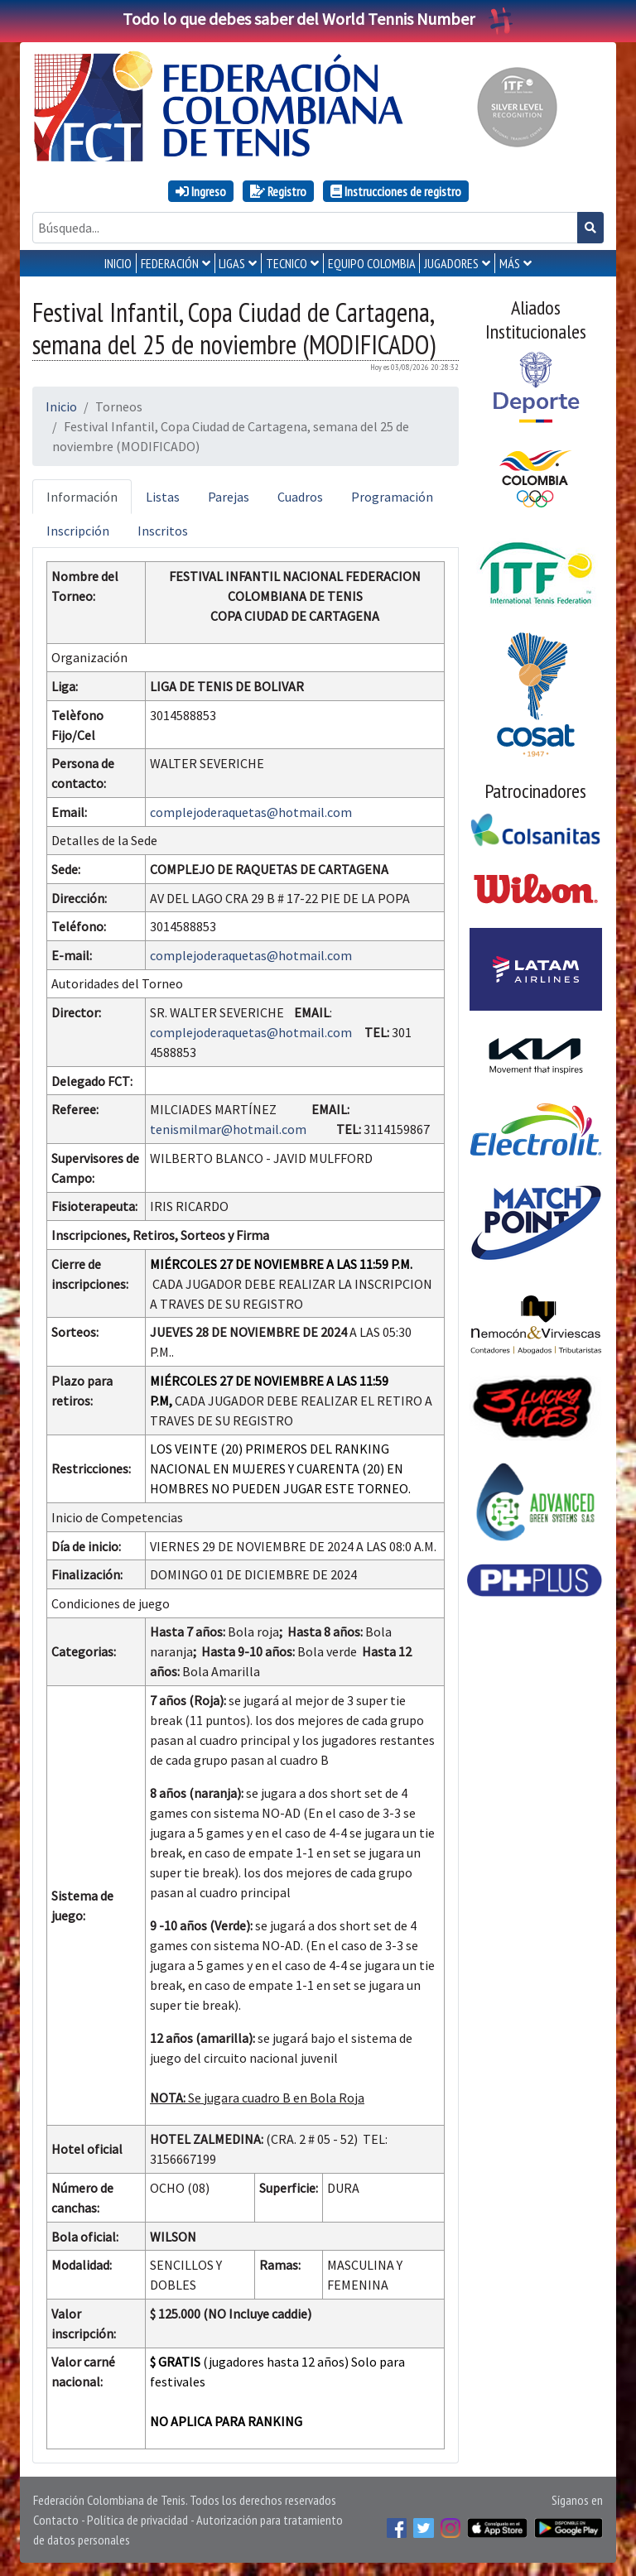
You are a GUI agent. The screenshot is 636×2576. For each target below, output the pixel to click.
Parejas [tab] (228, 496)
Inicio (61, 406)
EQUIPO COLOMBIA (372, 263)
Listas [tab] (163, 496)
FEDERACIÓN (170, 263)
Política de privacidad (137, 2519)
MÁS (509, 263)
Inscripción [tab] (77, 530)
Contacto (56, 2519)
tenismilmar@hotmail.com (228, 1129)
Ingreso (201, 191)
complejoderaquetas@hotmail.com (251, 812)
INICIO (118, 263)
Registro (278, 191)
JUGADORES (451, 263)
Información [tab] (82, 496)
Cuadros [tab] (300, 496)
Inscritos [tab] (162, 530)
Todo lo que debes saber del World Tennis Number (318, 18)
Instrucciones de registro (395, 191)
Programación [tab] (392, 496)
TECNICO (286, 263)
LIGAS (232, 263)
